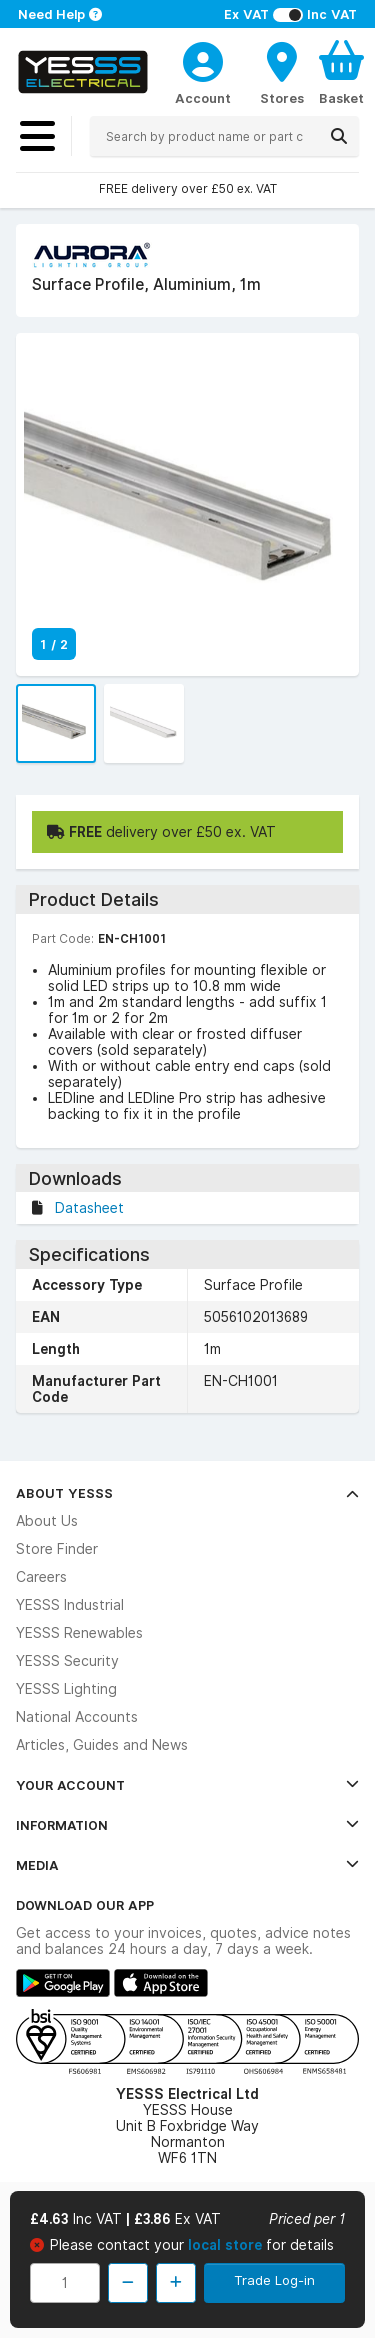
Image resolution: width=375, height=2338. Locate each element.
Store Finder (57, 1549)
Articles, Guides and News (102, 1745)
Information (187, 1825)
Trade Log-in (274, 2280)
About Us (47, 1521)
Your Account (187, 1785)
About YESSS (187, 1493)
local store (227, 2245)
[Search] (339, 136)
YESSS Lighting (66, 1689)
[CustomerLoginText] (203, 59)
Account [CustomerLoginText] (203, 98)
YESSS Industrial (70, 1605)
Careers (41, 1577)
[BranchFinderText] (282, 72)
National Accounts (77, 1717)
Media (187, 1865)
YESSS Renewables (79, 1633)
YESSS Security (67, 1661)
